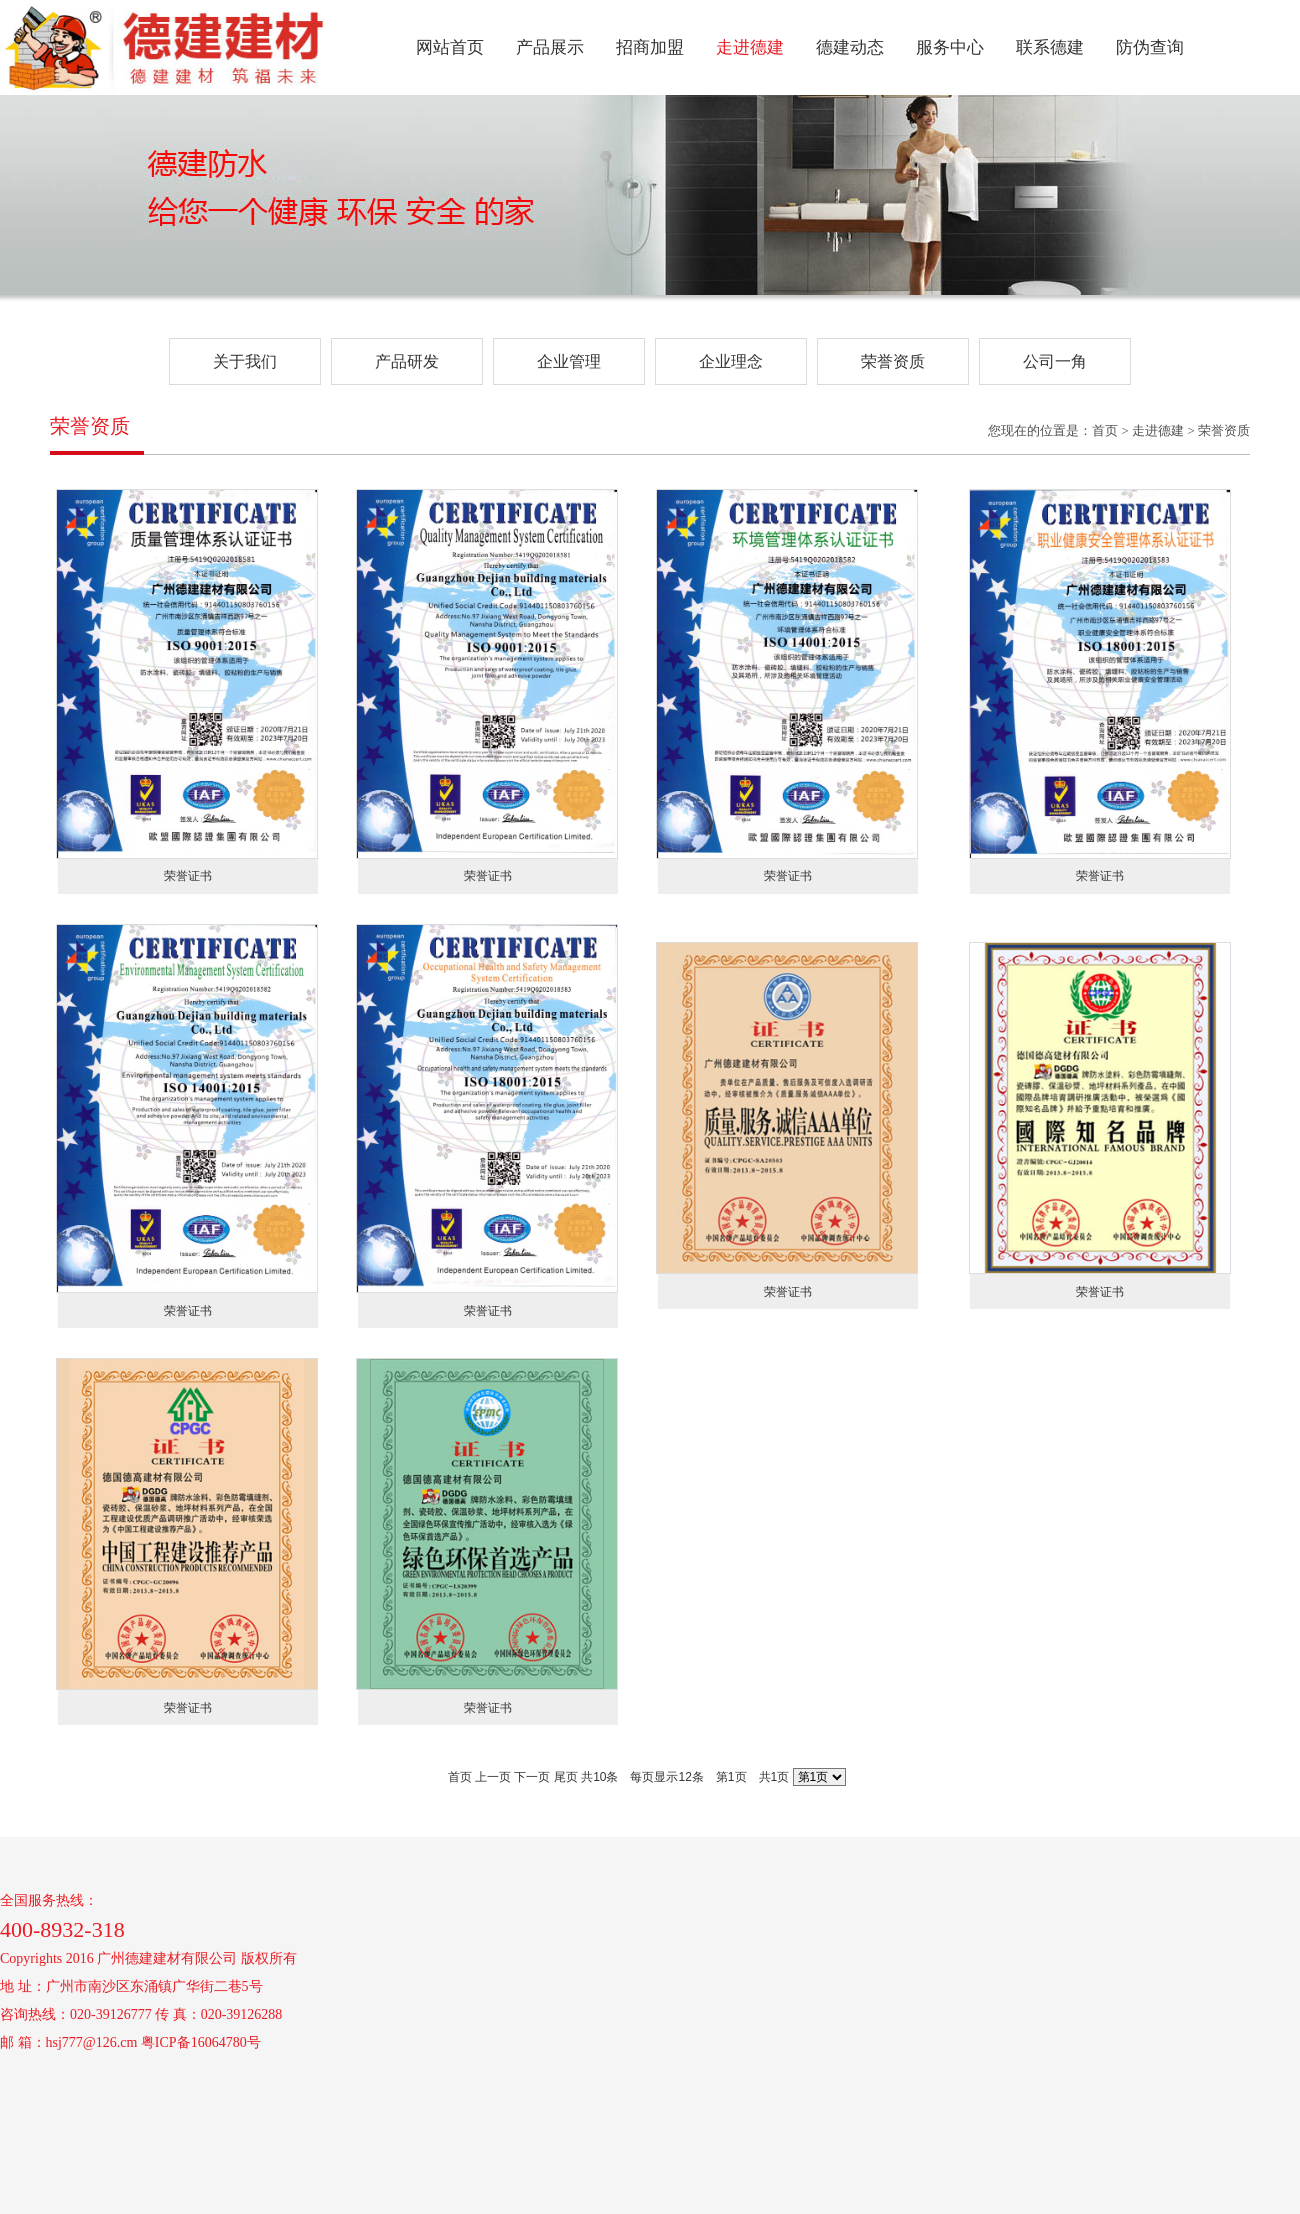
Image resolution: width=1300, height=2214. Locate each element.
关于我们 (245, 361)
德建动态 (850, 47)
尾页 (566, 1777)
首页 (460, 1777)
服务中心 (950, 47)
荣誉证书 (188, 876)
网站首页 (450, 47)
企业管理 (569, 361)
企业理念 (731, 361)
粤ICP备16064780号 (201, 2042)
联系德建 (1050, 47)
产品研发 (407, 361)
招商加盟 (650, 47)
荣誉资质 (893, 361)
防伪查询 (1150, 47)
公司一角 (1055, 361)
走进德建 (750, 47)
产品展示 (550, 47)
